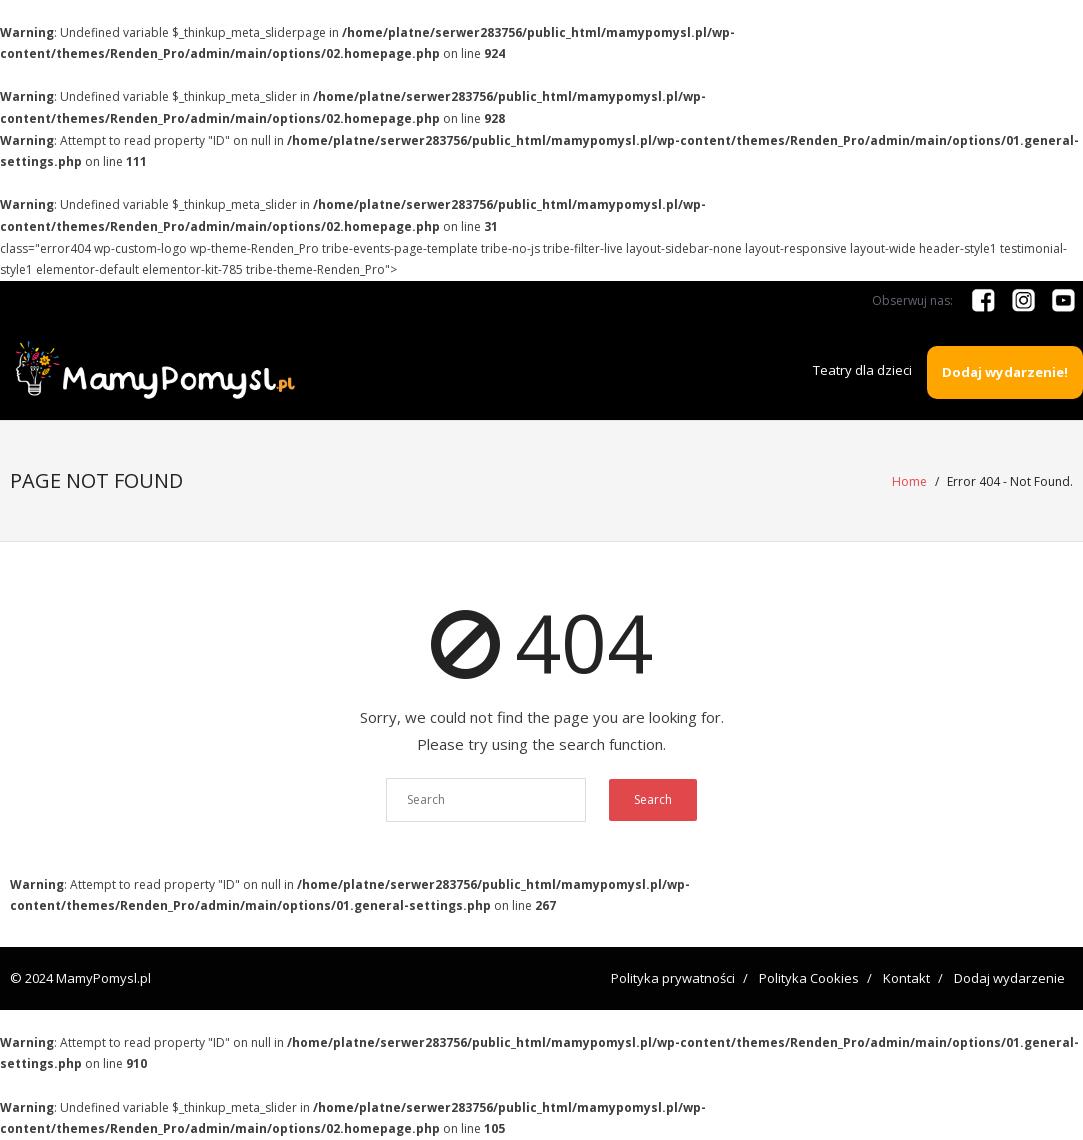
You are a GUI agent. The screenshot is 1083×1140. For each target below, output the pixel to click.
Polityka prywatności (673, 978)
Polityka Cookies (809, 978)
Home (909, 481)
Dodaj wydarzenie (1009, 978)
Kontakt (906, 978)
